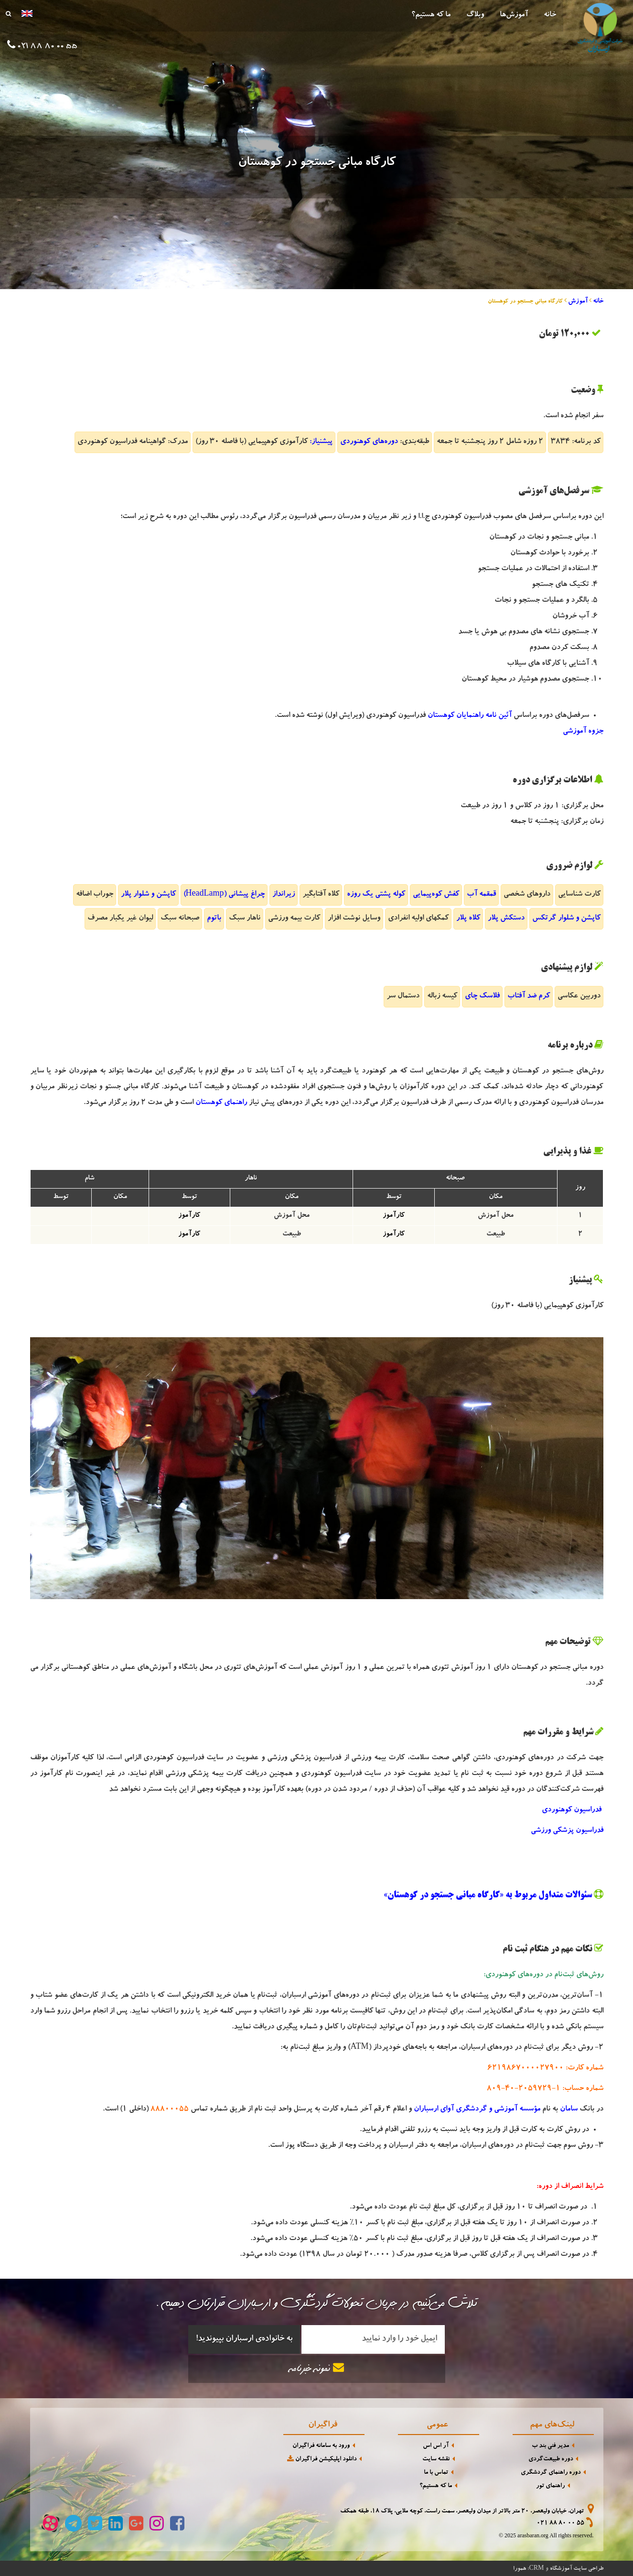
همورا (519, 2568)
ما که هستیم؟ (431, 15)
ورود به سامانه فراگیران (321, 2446)
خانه (550, 15)
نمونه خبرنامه (317, 2368)
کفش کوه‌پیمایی (436, 894)
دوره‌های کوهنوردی (369, 442)
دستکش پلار (506, 918)
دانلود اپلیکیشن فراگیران (321, 2459)
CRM (536, 2567)
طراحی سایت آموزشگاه (576, 2568)
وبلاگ (475, 15)
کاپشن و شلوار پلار (148, 894)
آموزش (578, 301)
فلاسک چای (482, 996)
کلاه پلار (468, 918)
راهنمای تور (550, 2486)
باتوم (214, 918)
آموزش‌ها (514, 15)
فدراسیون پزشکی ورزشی (567, 1831)
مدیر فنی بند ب (550, 2446)
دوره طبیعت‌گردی (550, 2459)
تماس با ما (436, 2473)
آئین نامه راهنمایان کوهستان (470, 716)
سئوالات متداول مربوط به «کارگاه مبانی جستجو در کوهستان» (488, 1895)
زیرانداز (283, 894)
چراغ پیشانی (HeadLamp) (224, 894)
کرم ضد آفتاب (528, 996)
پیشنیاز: (321, 442)
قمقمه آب (481, 894)
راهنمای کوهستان (221, 1103)
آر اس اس (436, 2446)
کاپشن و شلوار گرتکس (566, 918)
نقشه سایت (436, 2459)
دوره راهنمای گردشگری (550, 2473)
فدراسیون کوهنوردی (572, 1810)
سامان (569, 2109)
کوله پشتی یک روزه (376, 894)
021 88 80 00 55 (560, 2523)
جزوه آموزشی (583, 731)
